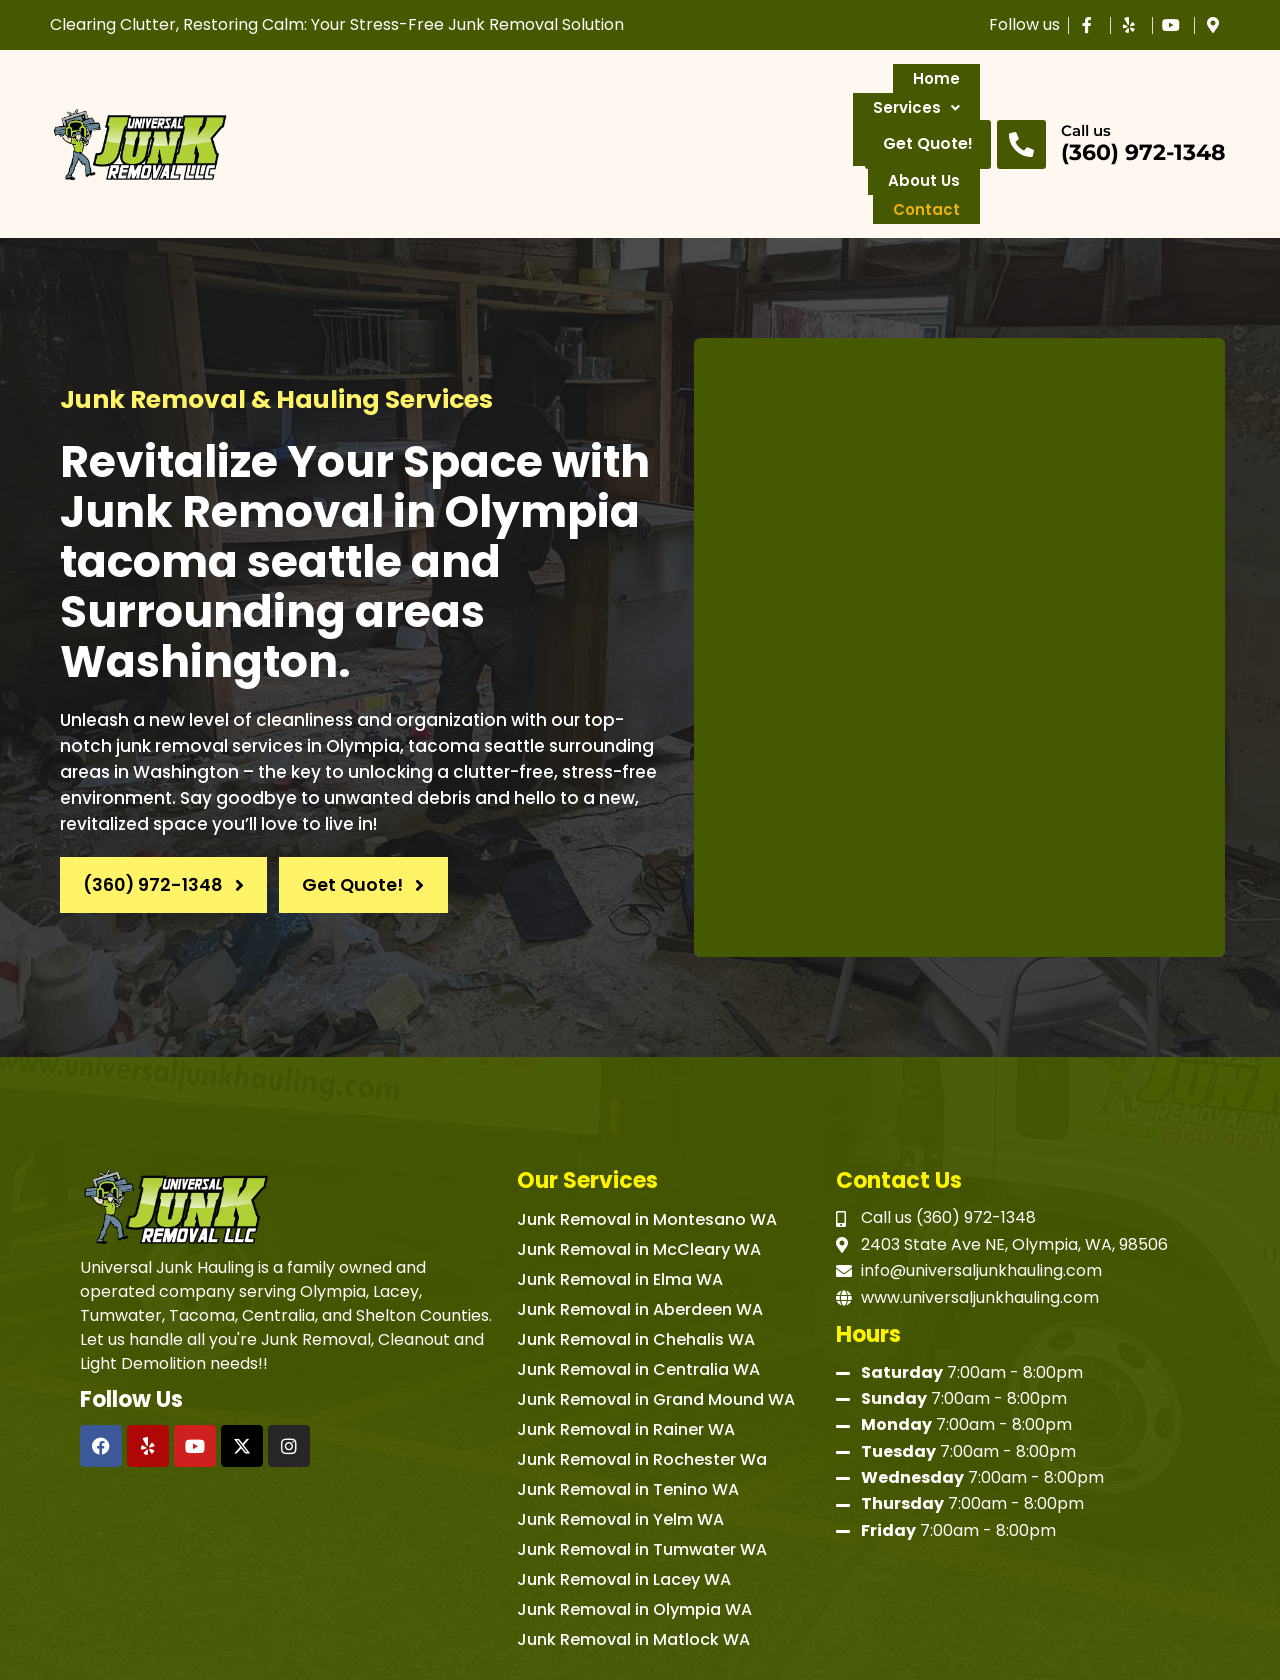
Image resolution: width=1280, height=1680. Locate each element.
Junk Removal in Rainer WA (626, 1344)
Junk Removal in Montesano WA (647, 1134)
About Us (693, 101)
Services (402, 101)
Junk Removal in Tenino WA (628, 1404)
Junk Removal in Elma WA (620, 1194)
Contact (801, 101)
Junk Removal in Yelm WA (620, 1434)
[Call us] (1021, 101)
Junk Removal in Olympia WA (634, 1524)
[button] (402, 101)
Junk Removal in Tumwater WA (642, 1464)
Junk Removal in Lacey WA (624, 1494)
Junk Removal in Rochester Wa (642, 1374)
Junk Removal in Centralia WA (638, 1284)
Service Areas (551, 101)
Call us (1086, 87)
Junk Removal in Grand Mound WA (656, 1314)
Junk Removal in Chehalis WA (636, 1254)
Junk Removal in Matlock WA (633, 1554)
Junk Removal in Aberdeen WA (640, 1224)
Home (300, 101)
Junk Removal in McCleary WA (639, 1164)
